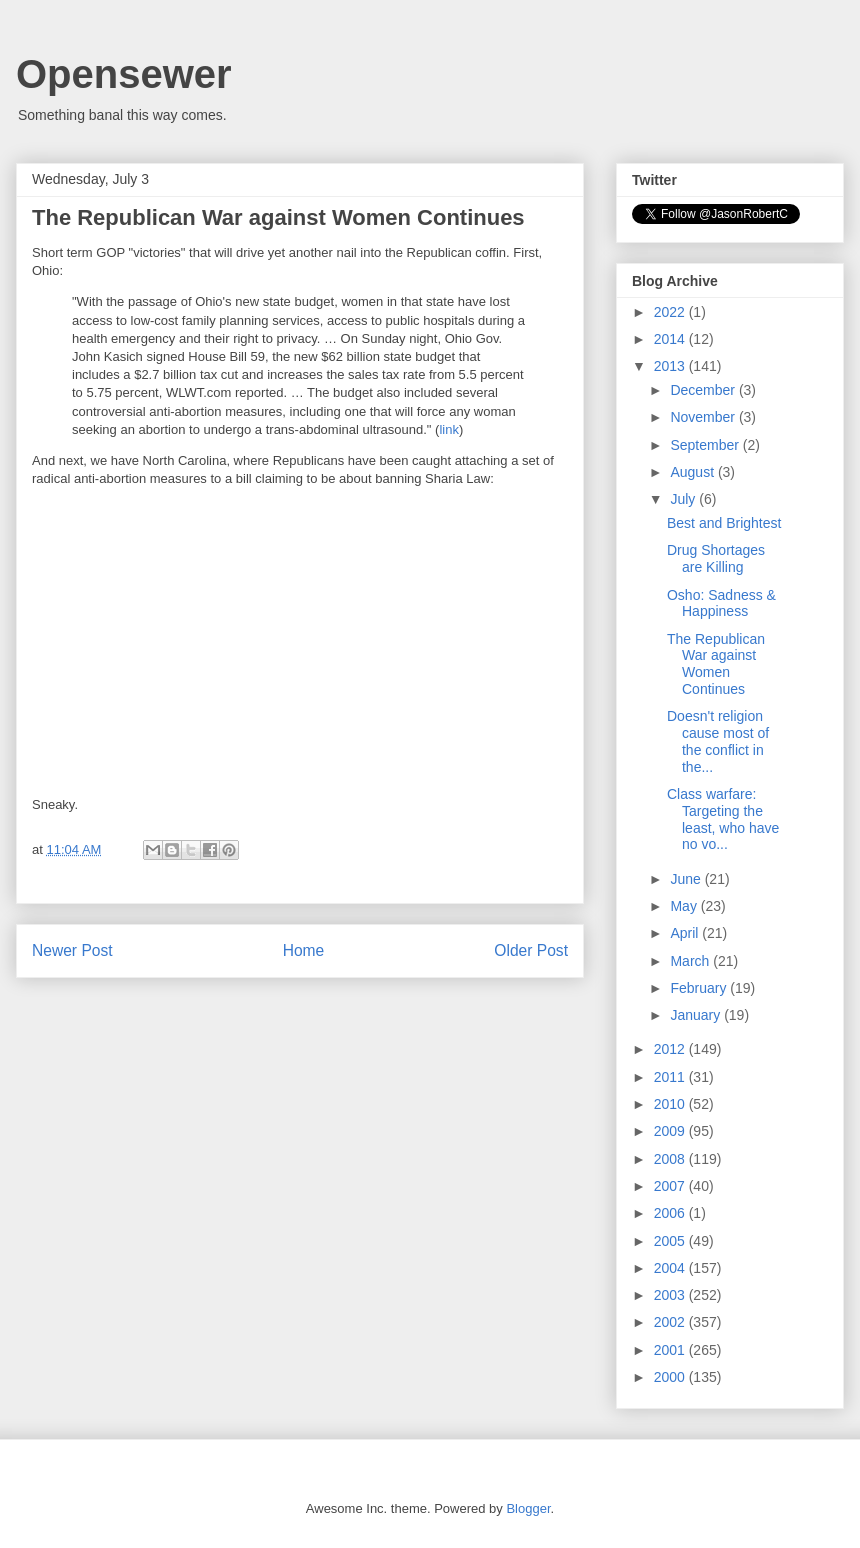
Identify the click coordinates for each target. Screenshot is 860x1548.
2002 (671, 1322)
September (706, 445)
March (691, 961)
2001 (671, 1350)
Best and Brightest (724, 523)
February (700, 988)
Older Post (531, 950)
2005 (671, 1241)
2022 (671, 312)
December (704, 390)
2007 (671, 1186)
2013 (671, 366)
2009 (671, 1131)
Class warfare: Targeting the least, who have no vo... (723, 819)
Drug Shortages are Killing (716, 558)
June (687, 879)
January (697, 1015)
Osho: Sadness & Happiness (721, 603)
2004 (671, 1268)
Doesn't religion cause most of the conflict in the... (718, 741)
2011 (671, 1077)
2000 (671, 1377)
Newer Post (72, 950)
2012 (671, 1049)
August (693, 472)
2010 (671, 1104)
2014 (671, 339)
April (686, 933)
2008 (671, 1159)
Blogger (528, 1508)
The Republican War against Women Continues (716, 664)
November (704, 417)
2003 (671, 1295)
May (685, 906)
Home (304, 950)
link (449, 429)
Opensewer (124, 74)
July (684, 499)
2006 (671, 1213)
